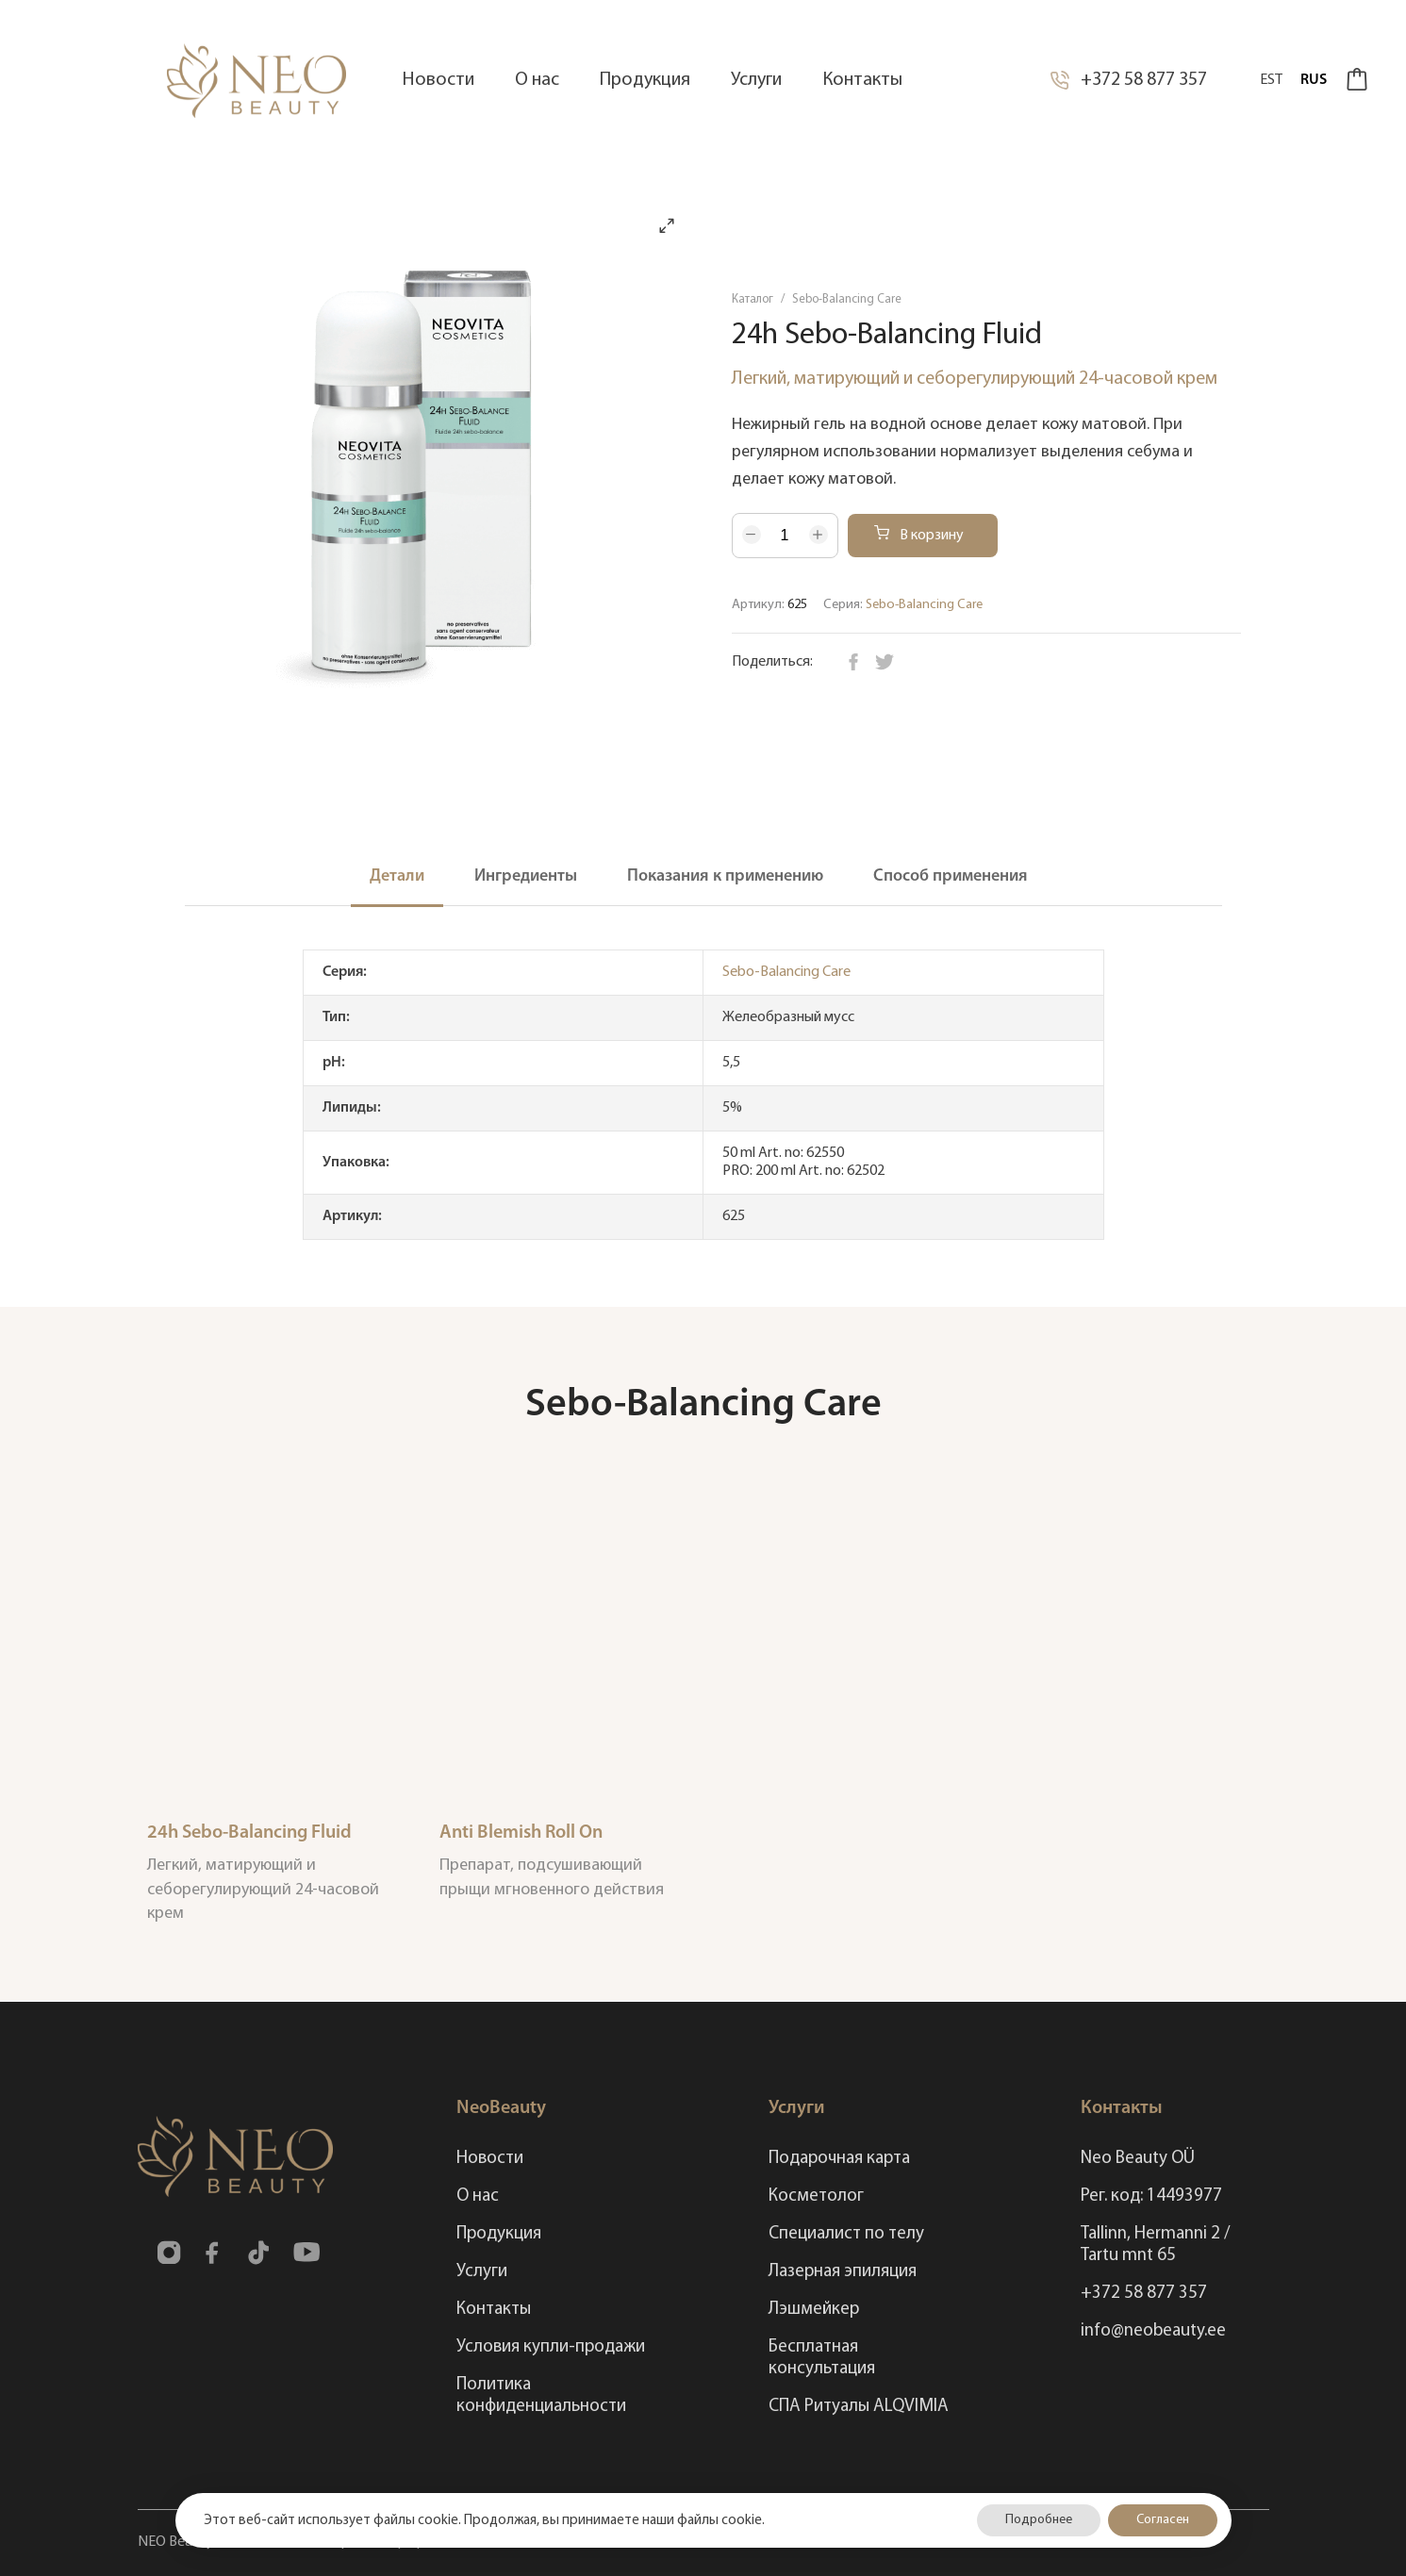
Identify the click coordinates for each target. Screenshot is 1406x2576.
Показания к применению (725, 876)
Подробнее (1038, 2520)
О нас (477, 2196)
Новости (489, 2159)
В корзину (919, 534)
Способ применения (950, 876)
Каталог (752, 299)
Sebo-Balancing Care (846, 299)
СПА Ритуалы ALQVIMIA (859, 2407)
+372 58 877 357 (1128, 80)
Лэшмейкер (814, 2310)
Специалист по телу (846, 2234)
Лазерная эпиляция (843, 2272)
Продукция (498, 2234)
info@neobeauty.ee (1153, 2331)
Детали (397, 876)
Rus (1313, 80)
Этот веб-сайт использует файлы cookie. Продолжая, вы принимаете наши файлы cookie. (484, 2521)
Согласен (1162, 2520)
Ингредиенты (525, 876)
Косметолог (816, 2196)
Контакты (493, 2310)
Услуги (481, 2272)
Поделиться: (772, 661)
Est (1271, 80)
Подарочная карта (839, 2159)
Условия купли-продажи (550, 2347)
